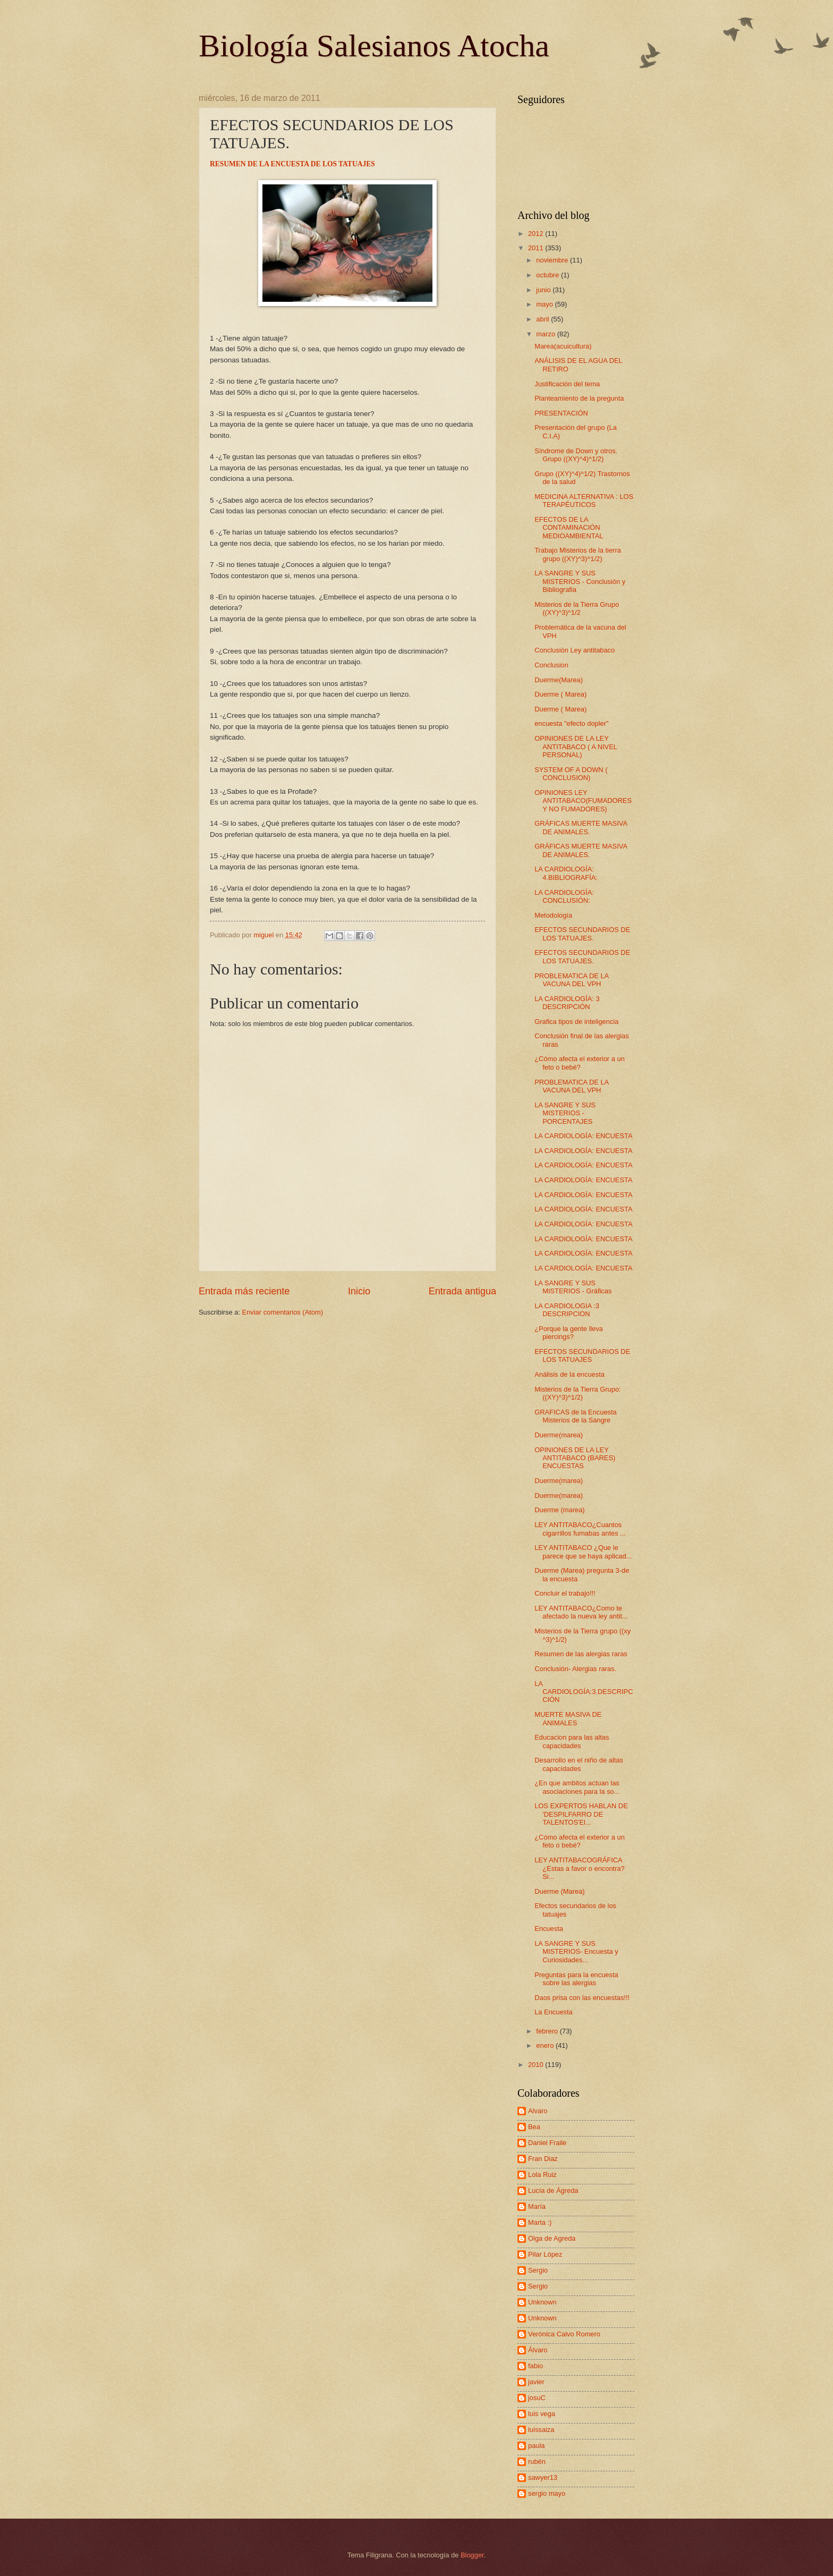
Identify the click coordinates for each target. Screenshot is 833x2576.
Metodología (553, 915)
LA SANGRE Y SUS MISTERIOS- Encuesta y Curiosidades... (576, 1951)
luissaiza (541, 2430)
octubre (548, 275)
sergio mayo (546, 2493)
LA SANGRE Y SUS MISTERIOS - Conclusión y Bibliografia (579, 581)
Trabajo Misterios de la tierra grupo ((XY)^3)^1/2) (577, 554)
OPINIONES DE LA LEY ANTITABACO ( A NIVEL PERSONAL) (575, 746)
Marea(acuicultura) (562, 346)
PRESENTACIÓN (561, 413)
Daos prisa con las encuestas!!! (582, 1998)
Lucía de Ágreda (553, 2190)
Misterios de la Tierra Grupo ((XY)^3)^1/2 (576, 608)
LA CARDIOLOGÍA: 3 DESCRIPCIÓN (566, 1003)
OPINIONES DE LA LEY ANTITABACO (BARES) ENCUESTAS (574, 1458)
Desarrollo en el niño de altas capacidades (578, 1764)
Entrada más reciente (244, 1291)
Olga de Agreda (551, 2238)
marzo (546, 334)
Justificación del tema (567, 384)
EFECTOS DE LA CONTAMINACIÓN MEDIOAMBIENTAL (568, 527)
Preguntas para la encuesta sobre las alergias (576, 1979)
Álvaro (538, 2350)
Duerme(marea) (558, 1435)
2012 (536, 234)
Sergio (538, 2270)
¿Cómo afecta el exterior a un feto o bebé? (579, 1063)
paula (536, 2446)
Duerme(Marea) (558, 680)
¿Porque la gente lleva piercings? (568, 1333)
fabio (535, 2366)
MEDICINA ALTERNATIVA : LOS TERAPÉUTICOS (583, 501)
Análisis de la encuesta (569, 1374)
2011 (536, 248)
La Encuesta (553, 2012)
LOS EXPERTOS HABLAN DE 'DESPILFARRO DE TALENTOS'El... (581, 1814)
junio (544, 290)
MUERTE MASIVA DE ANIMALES (567, 1718)
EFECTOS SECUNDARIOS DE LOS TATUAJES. (582, 934)
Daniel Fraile (547, 2143)
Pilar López (545, 2254)
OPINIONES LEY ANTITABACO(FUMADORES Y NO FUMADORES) (583, 801)
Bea (534, 2127)
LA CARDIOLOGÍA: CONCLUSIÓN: (564, 896)
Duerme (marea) (559, 1510)
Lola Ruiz (542, 2175)
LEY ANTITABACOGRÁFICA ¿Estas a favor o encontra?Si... (579, 1868)
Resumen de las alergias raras (580, 1654)
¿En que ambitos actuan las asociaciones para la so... (576, 1787)
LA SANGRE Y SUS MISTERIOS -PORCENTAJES (565, 1113)
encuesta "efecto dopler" (571, 723)
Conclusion (551, 665)
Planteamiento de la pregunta (579, 398)
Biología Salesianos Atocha (374, 45)
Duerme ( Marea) (560, 694)
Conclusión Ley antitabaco (574, 650)
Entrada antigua (462, 1291)
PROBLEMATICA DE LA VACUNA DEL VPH (571, 980)
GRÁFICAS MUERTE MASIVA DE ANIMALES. (580, 827)
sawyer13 (542, 2477)
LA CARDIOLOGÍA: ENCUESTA (583, 1136)
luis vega (541, 2414)
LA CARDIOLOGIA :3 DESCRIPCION (566, 1310)
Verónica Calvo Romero (564, 2334)
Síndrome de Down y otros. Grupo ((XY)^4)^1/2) (575, 455)
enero (546, 2045)
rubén (537, 2461)
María (537, 2206)
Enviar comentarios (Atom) (282, 1312)
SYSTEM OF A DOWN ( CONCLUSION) (570, 774)
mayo (545, 304)
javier (536, 2382)
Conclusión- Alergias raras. (575, 1669)
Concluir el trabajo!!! (565, 1593)
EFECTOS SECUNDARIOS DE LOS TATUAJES (582, 1355)
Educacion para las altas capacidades (571, 1741)
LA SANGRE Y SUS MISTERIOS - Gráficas (572, 1287)
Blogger (472, 2555)
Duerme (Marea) (559, 1891)
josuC (537, 2398)
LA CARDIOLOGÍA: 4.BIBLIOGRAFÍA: (566, 873)
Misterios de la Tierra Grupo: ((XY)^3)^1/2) (577, 1393)
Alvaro (538, 2111)
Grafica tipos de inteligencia (576, 1022)
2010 (536, 2065)
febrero (547, 2031)
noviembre (553, 260)
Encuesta (548, 1929)
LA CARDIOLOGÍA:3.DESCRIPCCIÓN (583, 1692)
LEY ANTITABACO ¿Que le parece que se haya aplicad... (583, 1552)
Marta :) (539, 2222)
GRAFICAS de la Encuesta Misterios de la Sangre (575, 1416)
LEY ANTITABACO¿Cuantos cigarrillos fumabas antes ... (580, 1529)
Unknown (542, 2302)
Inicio (359, 1291)
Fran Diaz (543, 2159)
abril (543, 319)
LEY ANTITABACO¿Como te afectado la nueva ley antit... (580, 1612)
